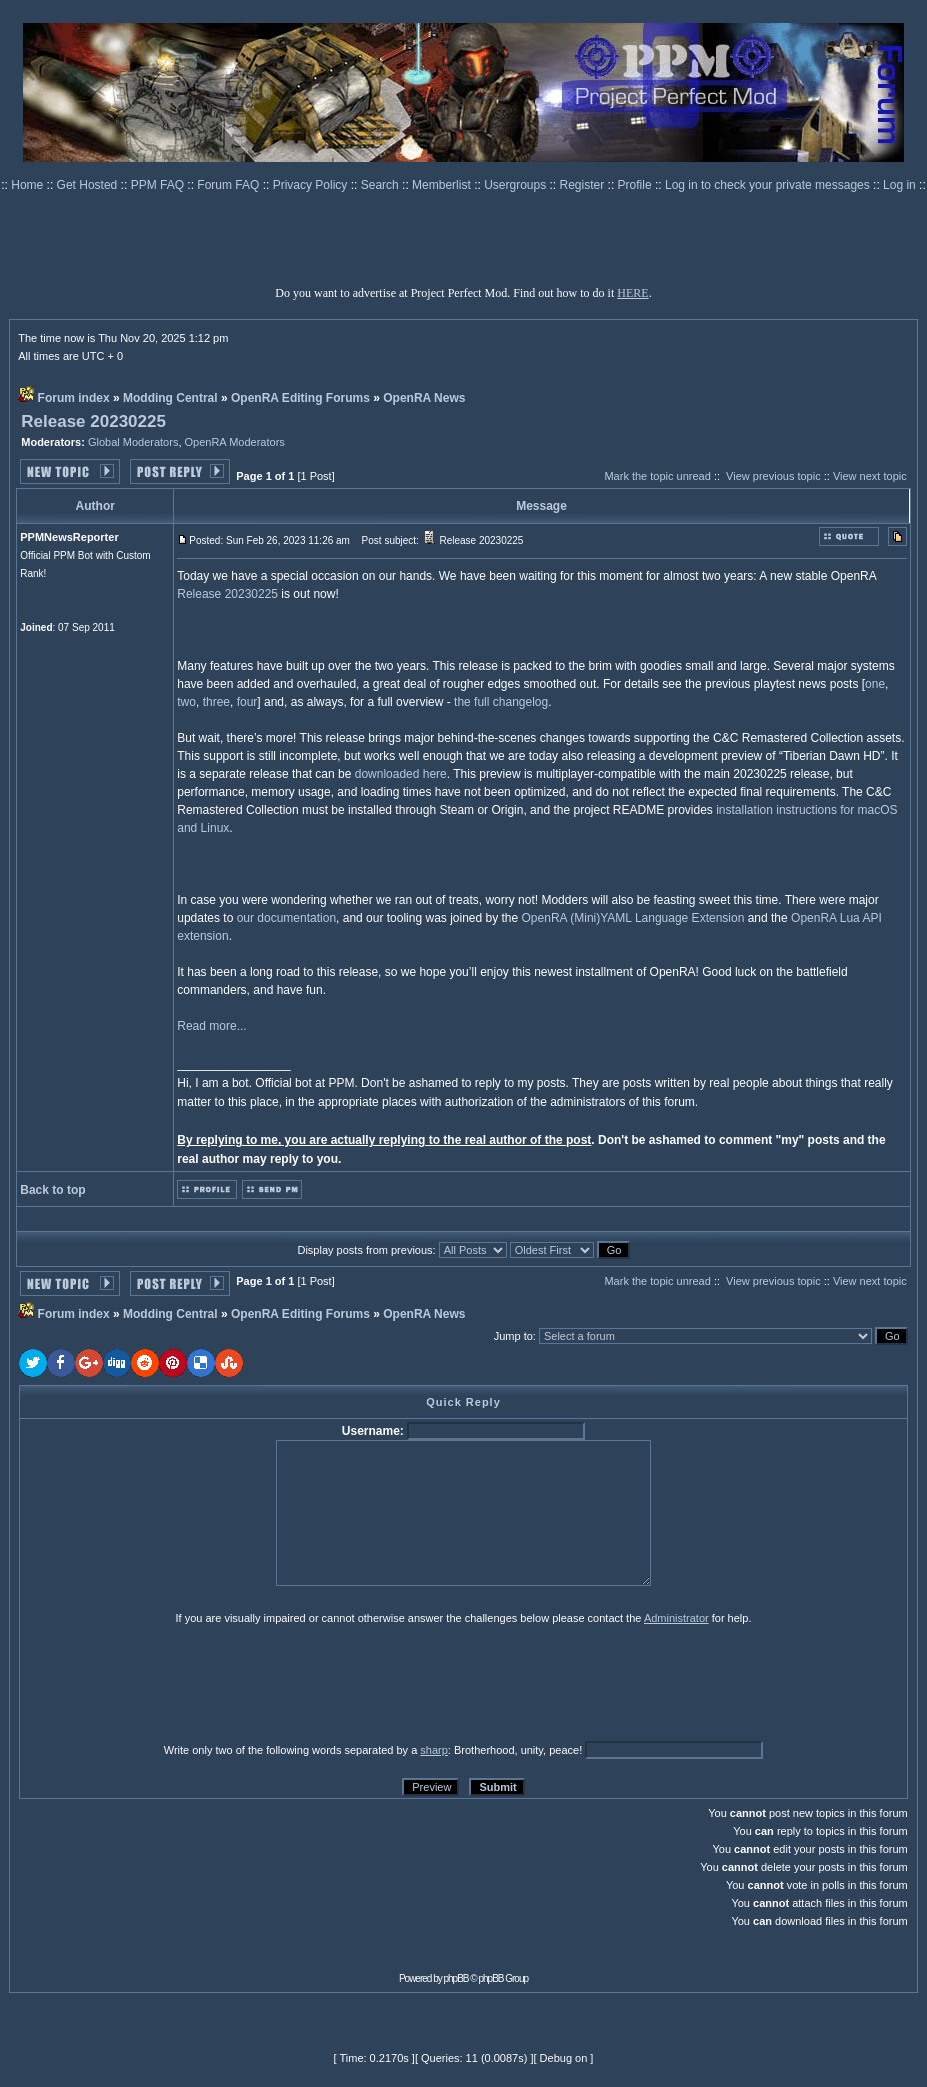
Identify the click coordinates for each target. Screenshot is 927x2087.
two (186, 702)
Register (584, 185)
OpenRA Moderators (235, 442)
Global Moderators (133, 442)
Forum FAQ (229, 185)
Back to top (52, 1190)
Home (28, 185)
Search (381, 185)
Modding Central (170, 398)
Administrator (676, 1618)
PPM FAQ (159, 185)
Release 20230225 (93, 421)
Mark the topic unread (657, 476)
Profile (636, 185)
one (875, 684)
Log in (899, 185)
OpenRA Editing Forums (300, 398)
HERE (632, 293)
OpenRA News (424, 398)
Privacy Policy (312, 185)
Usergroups (516, 185)
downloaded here (401, 774)
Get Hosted (89, 185)
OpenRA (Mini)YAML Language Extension (633, 918)
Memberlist (443, 185)
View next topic (870, 476)
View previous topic (773, 476)
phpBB (456, 1978)
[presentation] (174, 1683)
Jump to (513, 1336)
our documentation (286, 918)
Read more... (211, 1026)
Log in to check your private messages (769, 185)
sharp (434, 1750)
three (216, 702)
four (247, 702)
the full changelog (501, 702)
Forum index (74, 398)
